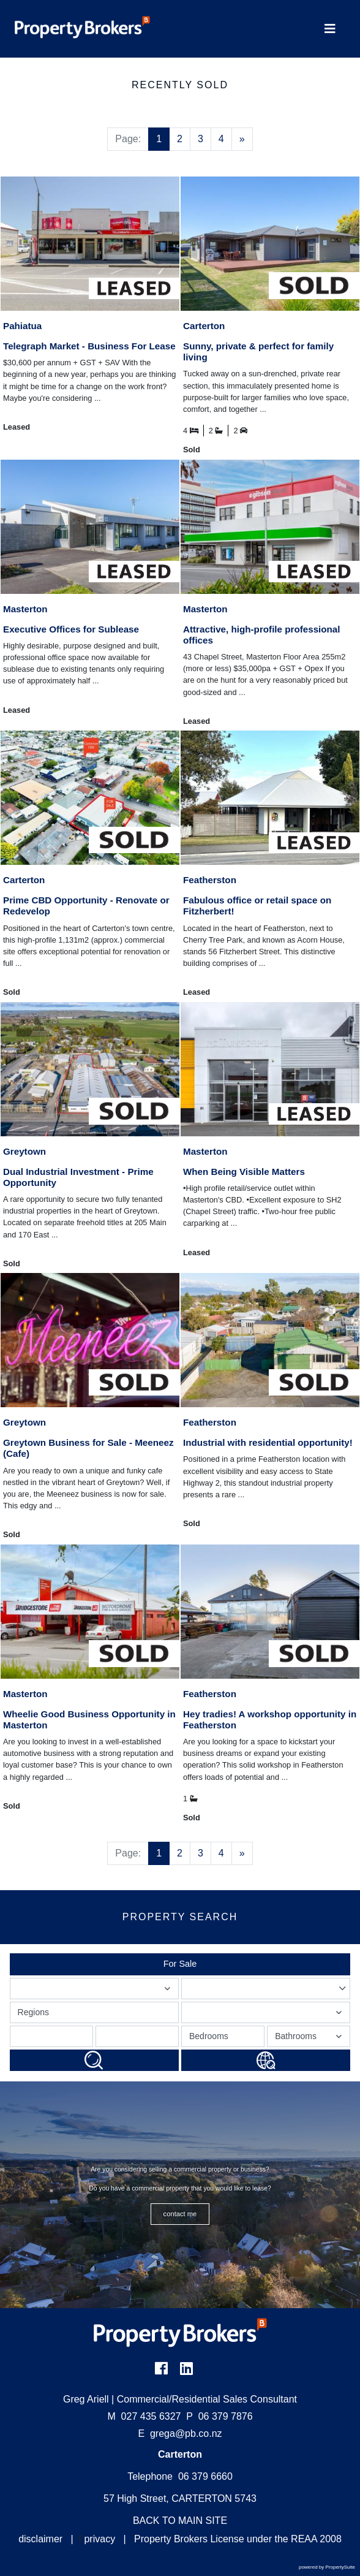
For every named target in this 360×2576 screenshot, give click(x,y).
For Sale (180, 1964)
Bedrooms (208, 2036)
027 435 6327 (144, 2416)
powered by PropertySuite (327, 2567)
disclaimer (40, 2539)
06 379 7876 (219, 2416)
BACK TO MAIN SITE (180, 2520)
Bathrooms (310, 2039)
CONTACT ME (180, 2213)
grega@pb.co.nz (186, 2433)
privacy (99, 2539)
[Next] (242, 139)
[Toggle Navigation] (330, 29)
